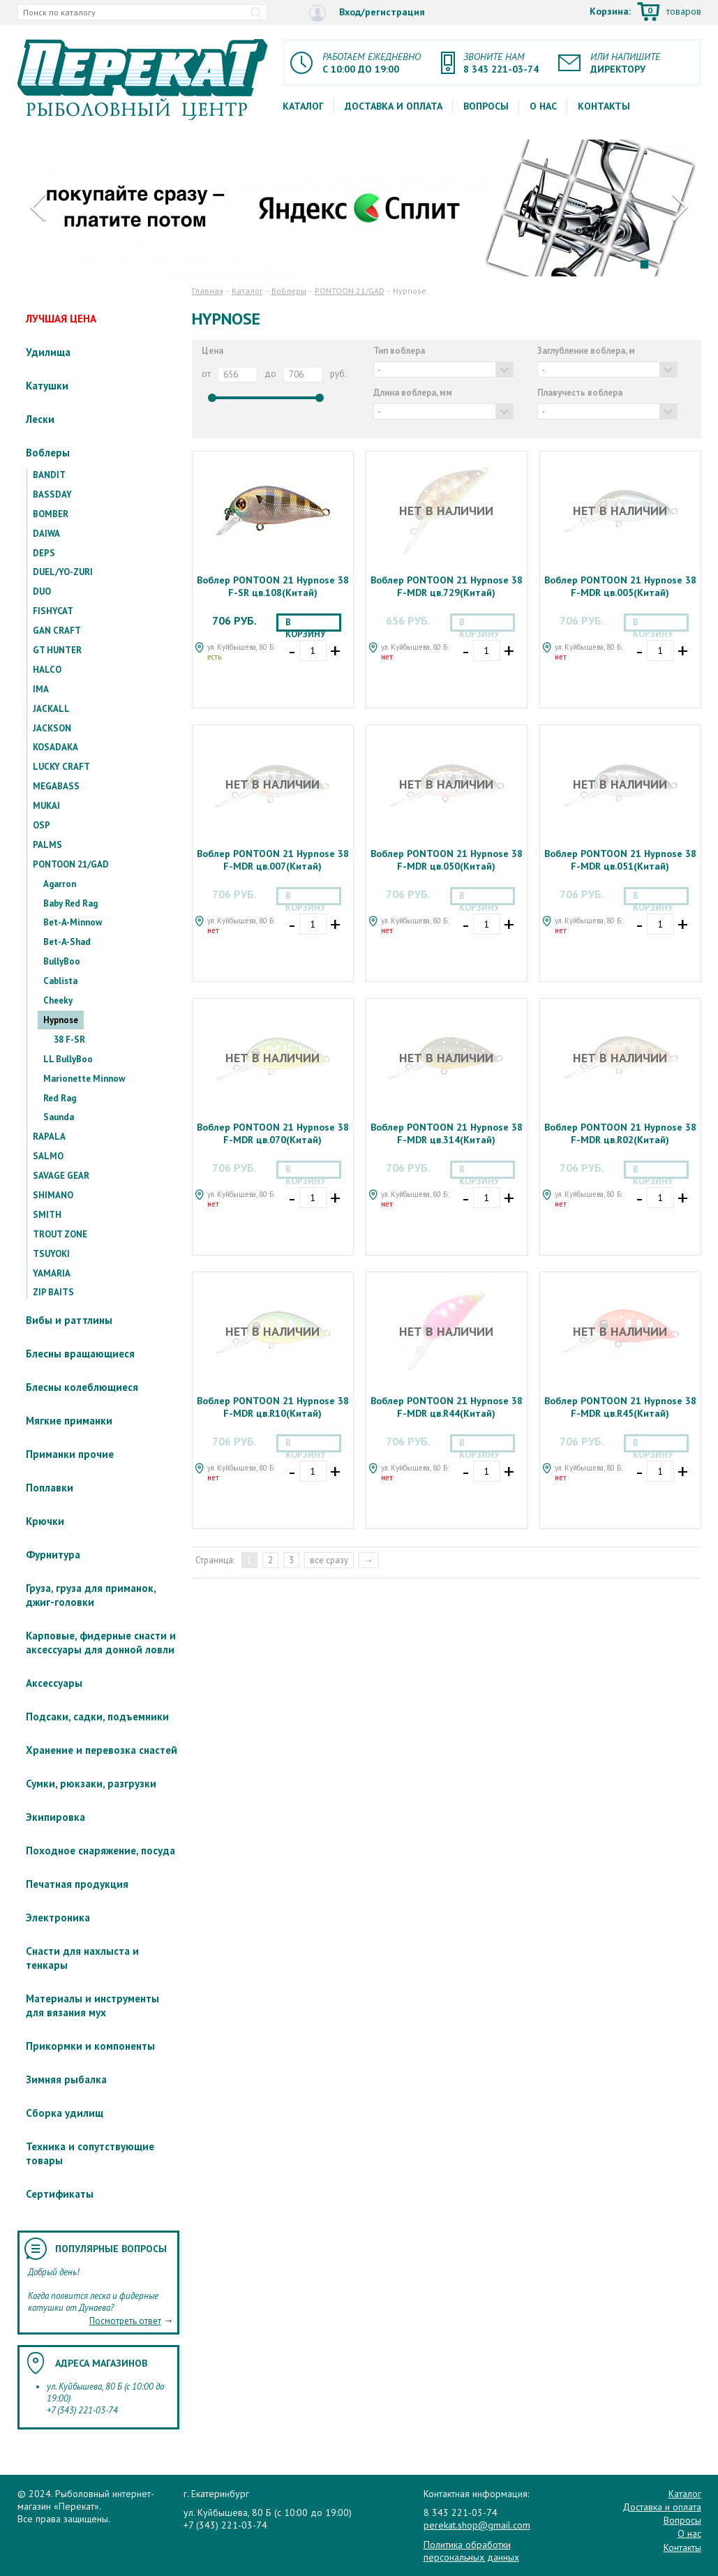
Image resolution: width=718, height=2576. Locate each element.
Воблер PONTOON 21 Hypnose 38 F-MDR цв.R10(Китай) (273, 1407)
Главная (207, 290)
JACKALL (51, 709)
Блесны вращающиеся (80, 1353)
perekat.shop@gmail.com (477, 2525)
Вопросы (486, 106)
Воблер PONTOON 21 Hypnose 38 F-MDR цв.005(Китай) (620, 586)
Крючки (45, 1521)
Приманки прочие (70, 1454)
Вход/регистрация (367, 13)
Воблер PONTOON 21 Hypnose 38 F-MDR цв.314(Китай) (447, 1133)
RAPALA (49, 1136)
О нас (543, 106)
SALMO (48, 1156)
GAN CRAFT (57, 630)
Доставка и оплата (393, 106)
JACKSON (52, 728)
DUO (42, 591)
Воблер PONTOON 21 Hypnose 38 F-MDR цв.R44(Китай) (447, 1407)
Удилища (48, 352)
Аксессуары (54, 1683)
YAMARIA (51, 1273)
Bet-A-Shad (67, 942)
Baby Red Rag (70, 903)
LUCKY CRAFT (61, 767)
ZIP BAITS (53, 1292)
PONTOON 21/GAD (71, 864)
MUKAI (46, 806)
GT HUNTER (57, 650)
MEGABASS (56, 786)
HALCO (47, 670)
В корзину (305, 624)
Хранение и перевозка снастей (101, 1750)
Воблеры (48, 452)
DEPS (44, 553)
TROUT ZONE (60, 1234)
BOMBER (50, 514)
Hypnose (60, 1020)
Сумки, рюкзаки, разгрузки (91, 1783)
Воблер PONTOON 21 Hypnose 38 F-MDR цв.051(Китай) (620, 859)
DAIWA (46, 533)
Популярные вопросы (111, 2248)
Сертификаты (60, 2194)
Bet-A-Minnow (72, 922)
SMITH (47, 1215)
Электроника (58, 1917)
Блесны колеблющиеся (82, 1387)
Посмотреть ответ (125, 2321)
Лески (40, 419)
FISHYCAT (53, 611)
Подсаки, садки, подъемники (97, 1716)
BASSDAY (52, 494)
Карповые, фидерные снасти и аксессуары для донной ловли (101, 1642)
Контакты (604, 106)
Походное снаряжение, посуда (100, 1850)
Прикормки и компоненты (90, 2046)
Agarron (59, 884)
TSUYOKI (51, 1254)
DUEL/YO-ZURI (63, 572)
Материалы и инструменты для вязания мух (92, 2005)
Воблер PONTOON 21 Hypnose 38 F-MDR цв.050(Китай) (447, 859)
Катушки (47, 385)
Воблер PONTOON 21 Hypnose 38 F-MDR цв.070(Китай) (273, 1133)
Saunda (58, 1117)
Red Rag (59, 1098)
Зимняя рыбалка (66, 2079)
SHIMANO (53, 1195)
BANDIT (49, 475)
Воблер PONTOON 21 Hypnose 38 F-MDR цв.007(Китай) (273, 859)
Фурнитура (53, 1554)
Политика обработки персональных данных (471, 2550)
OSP (41, 825)
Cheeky (58, 1000)
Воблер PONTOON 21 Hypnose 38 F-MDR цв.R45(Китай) (620, 1407)
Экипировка (55, 1817)
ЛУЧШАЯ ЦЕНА (61, 318)
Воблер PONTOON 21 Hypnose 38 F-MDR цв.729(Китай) (447, 586)
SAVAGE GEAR (61, 1176)
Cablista (60, 981)
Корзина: (645, 12)
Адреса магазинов (101, 2363)
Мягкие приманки (69, 1420)
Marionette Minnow (84, 1079)
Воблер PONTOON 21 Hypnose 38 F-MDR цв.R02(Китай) (620, 1133)
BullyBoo (61, 961)
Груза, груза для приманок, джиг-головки (91, 1595)
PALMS (47, 845)
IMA (41, 689)
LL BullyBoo (68, 1059)
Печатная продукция (77, 1884)
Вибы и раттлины (69, 1320)
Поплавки (49, 1487)
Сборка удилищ (64, 2113)
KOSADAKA (55, 747)
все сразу (329, 1560)
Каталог (303, 106)
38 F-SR (69, 1039)
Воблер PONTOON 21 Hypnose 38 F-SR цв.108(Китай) (273, 586)
